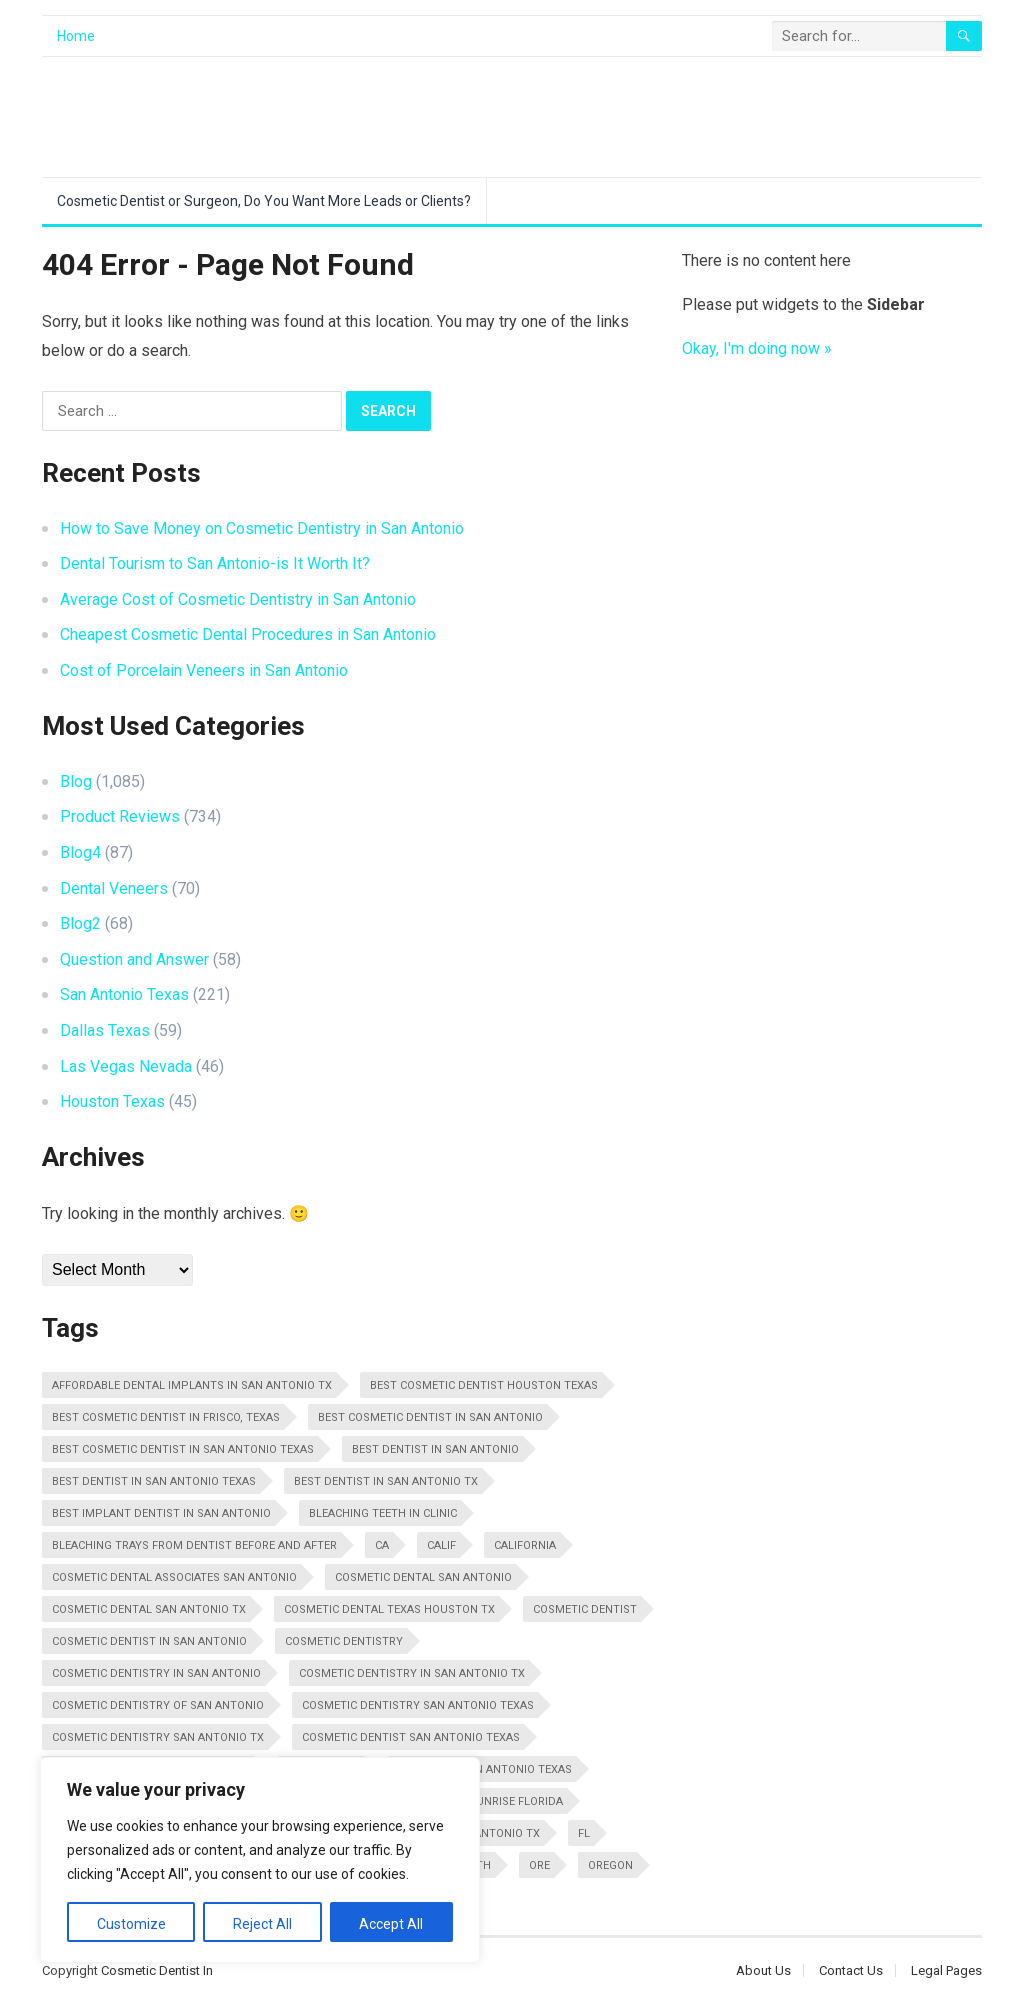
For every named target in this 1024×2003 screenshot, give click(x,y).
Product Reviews (120, 816)
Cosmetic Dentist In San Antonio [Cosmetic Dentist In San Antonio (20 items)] (149, 1641)
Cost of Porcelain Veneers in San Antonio (204, 670)
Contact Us (851, 1970)
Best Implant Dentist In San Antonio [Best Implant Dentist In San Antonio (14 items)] (161, 1513)
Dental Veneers (114, 888)
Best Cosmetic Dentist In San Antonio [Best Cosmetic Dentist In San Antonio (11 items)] (430, 1417)
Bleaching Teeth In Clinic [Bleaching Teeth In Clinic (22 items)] (383, 1513)
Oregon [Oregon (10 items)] (610, 1865)
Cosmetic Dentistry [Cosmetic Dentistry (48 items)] (344, 1641)
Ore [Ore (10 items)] (539, 1865)
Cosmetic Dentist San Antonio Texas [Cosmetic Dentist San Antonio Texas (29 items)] (411, 1737)
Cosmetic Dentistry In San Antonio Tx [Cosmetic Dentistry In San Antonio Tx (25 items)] (412, 1673)
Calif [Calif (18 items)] (441, 1545)
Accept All (391, 1924)
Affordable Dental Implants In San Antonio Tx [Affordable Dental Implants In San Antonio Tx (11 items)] (192, 1385)
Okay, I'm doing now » (757, 348)
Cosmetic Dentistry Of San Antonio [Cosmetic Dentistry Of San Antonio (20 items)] (158, 1705)
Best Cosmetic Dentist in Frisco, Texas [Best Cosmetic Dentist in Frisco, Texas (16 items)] (166, 1417)
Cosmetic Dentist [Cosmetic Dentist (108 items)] (585, 1609)
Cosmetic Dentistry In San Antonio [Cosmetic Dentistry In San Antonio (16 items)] (156, 1673)
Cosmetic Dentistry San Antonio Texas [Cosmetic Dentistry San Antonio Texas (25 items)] (418, 1705)
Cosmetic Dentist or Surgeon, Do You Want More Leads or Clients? (264, 201)
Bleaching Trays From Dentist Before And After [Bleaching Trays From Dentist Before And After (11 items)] (194, 1545)
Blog (76, 781)
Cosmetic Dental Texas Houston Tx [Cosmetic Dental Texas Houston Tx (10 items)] (389, 1609)
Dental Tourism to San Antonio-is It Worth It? (215, 563)
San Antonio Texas (124, 994)
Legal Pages (946, 1970)
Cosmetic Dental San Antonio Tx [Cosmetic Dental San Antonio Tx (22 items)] (149, 1609)
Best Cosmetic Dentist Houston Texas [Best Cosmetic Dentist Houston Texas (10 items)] (484, 1385)
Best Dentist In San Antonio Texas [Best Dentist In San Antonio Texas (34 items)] (154, 1481)
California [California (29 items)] (525, 1545)
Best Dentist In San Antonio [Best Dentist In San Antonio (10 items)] (435, 1449)
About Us (763, 1970)
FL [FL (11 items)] (584, 1833)
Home (76, 36)
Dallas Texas (105, 1030)
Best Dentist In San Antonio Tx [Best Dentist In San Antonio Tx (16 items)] (386, 1481)
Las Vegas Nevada (126, 1066)
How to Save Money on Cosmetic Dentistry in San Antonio (262, 528)
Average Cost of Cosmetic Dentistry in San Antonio (238, 599)
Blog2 (80, 923)
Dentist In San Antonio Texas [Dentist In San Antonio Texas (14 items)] (485, 1769)
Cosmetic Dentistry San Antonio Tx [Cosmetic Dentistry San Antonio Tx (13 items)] (158, 1737)
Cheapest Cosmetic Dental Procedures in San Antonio (248, 634)
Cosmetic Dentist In (157, 1970)
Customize (131, 1924)
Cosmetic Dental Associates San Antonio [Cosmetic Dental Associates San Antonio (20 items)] (174, 1577)
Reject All (262, 1924)
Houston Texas (112, 1101)
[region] (260, 1860)
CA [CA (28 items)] (382, 1545)
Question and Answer (134, 959)
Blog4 (80, 852)
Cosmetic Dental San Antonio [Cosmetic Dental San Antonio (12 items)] (423, 1577)
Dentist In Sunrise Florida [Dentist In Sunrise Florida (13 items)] (484, 1801)
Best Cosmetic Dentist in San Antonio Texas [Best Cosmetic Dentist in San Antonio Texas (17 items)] (183, 1449)
